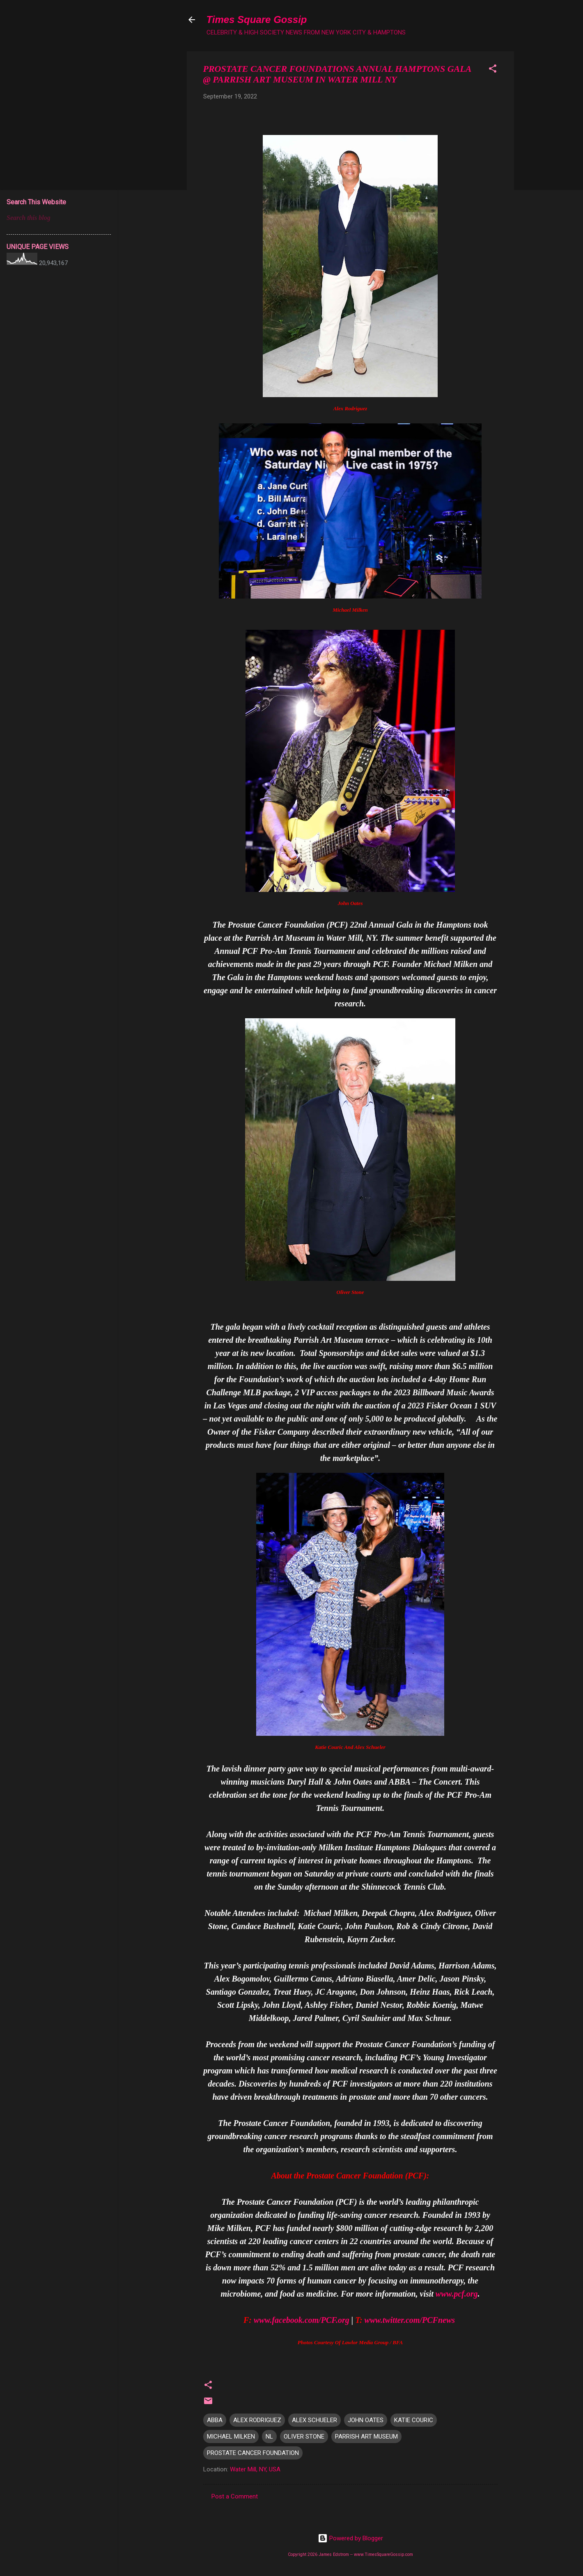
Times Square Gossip (257, 19)
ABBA (215, 2420)
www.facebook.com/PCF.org (301, 2320)
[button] (493, 70)
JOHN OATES (365, 2420)
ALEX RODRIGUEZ (257, 2420)
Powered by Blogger (350, 2538)
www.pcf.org (457, 2293)
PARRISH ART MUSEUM (366, 2436)
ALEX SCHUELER (314, 2420)
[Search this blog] (59, 218)
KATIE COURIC (413, 2420)
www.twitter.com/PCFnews (410, 2320)
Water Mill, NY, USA (255, 2469)
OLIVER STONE (304, 2436)
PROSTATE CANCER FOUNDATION (253, 2453)
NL (269, 2436)
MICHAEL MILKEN (231, 2436)
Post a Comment (234, 2496)
